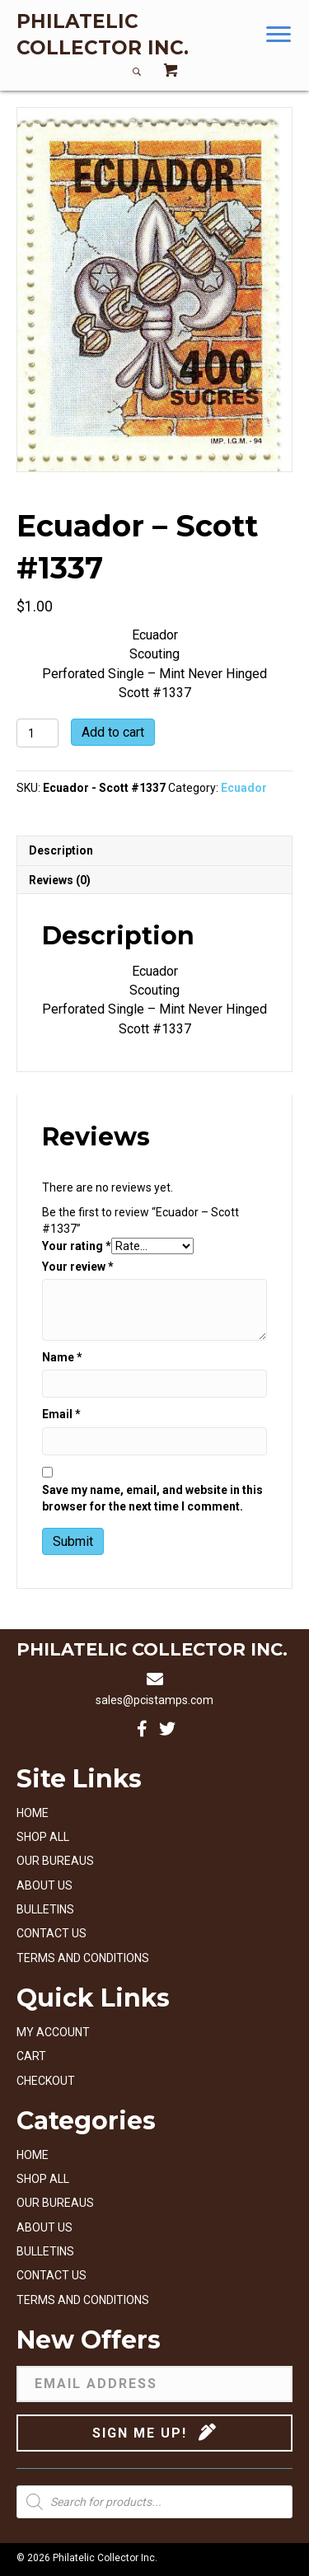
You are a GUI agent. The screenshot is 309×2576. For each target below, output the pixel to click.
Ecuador (244, 787)
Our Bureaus (55, 1860)
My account (53, 2032)
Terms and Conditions (82, 1958)
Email (61, 1414)
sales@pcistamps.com (154, 1700)
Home (32, 1813)
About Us (44, 1885)
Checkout (45, 2080)
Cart (31, 2056)
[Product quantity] (37, 733)
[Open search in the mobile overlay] (154, 2501)
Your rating (76, 1246)
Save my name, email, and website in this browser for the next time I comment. (152, 1498)
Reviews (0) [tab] (60, 880)
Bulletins (45, 1909)
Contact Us (51, 1933)
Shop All (42, 1836)
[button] (278, 35)
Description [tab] (61, 850)
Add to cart (113, 732)
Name (62, 1357)
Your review (78, 1266)
